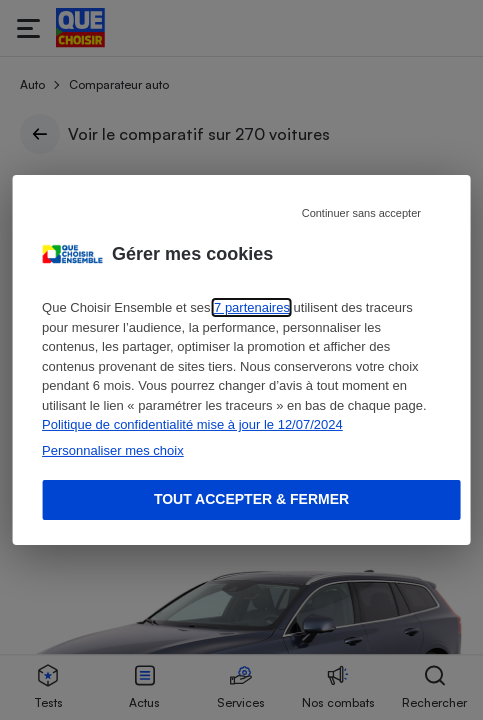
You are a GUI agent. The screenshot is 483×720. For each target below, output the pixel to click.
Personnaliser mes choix (113, 450)
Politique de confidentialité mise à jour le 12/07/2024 (192, 424)
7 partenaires (252, 307)
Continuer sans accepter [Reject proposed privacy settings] (361, 213)
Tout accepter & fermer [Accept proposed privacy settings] (251, 499)
